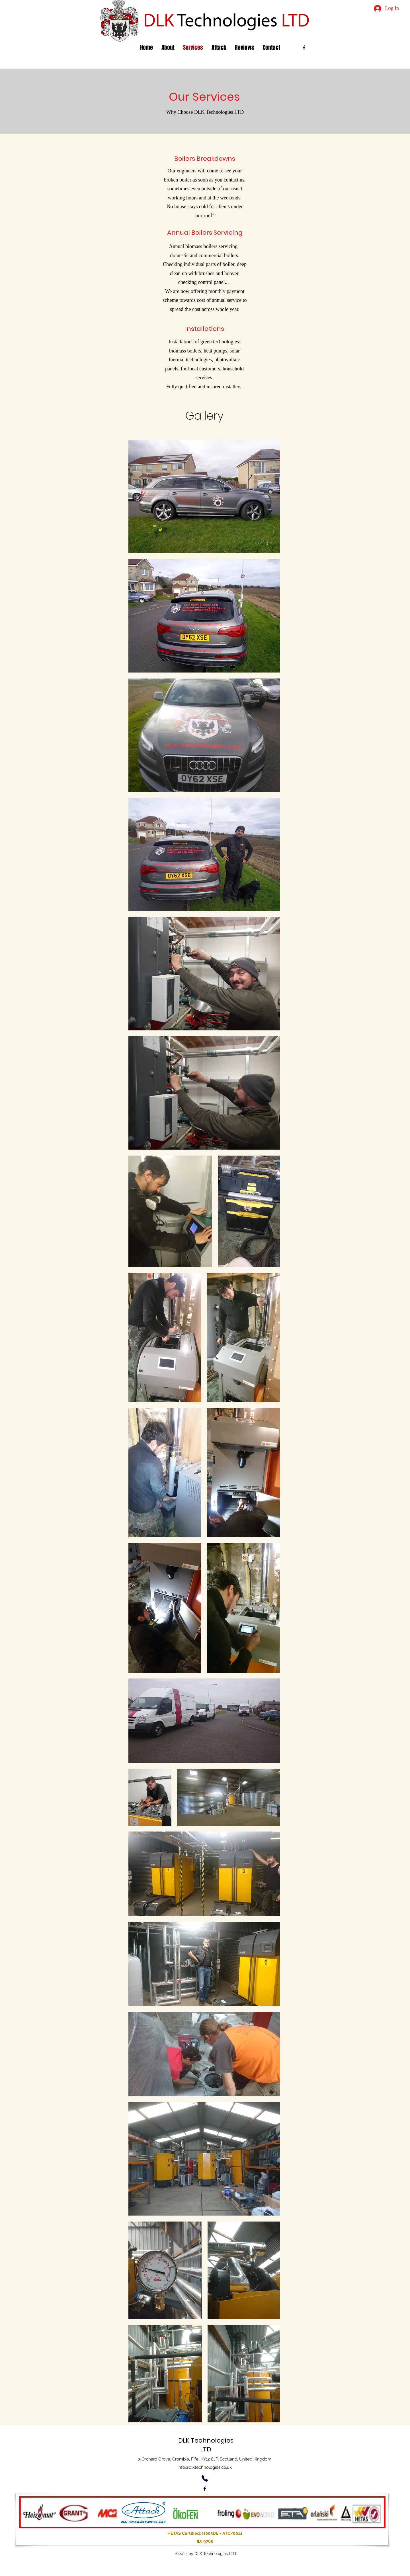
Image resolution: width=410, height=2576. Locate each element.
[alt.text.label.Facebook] (304, 47)
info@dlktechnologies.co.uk (205, 2467)
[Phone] (204, 2478)
